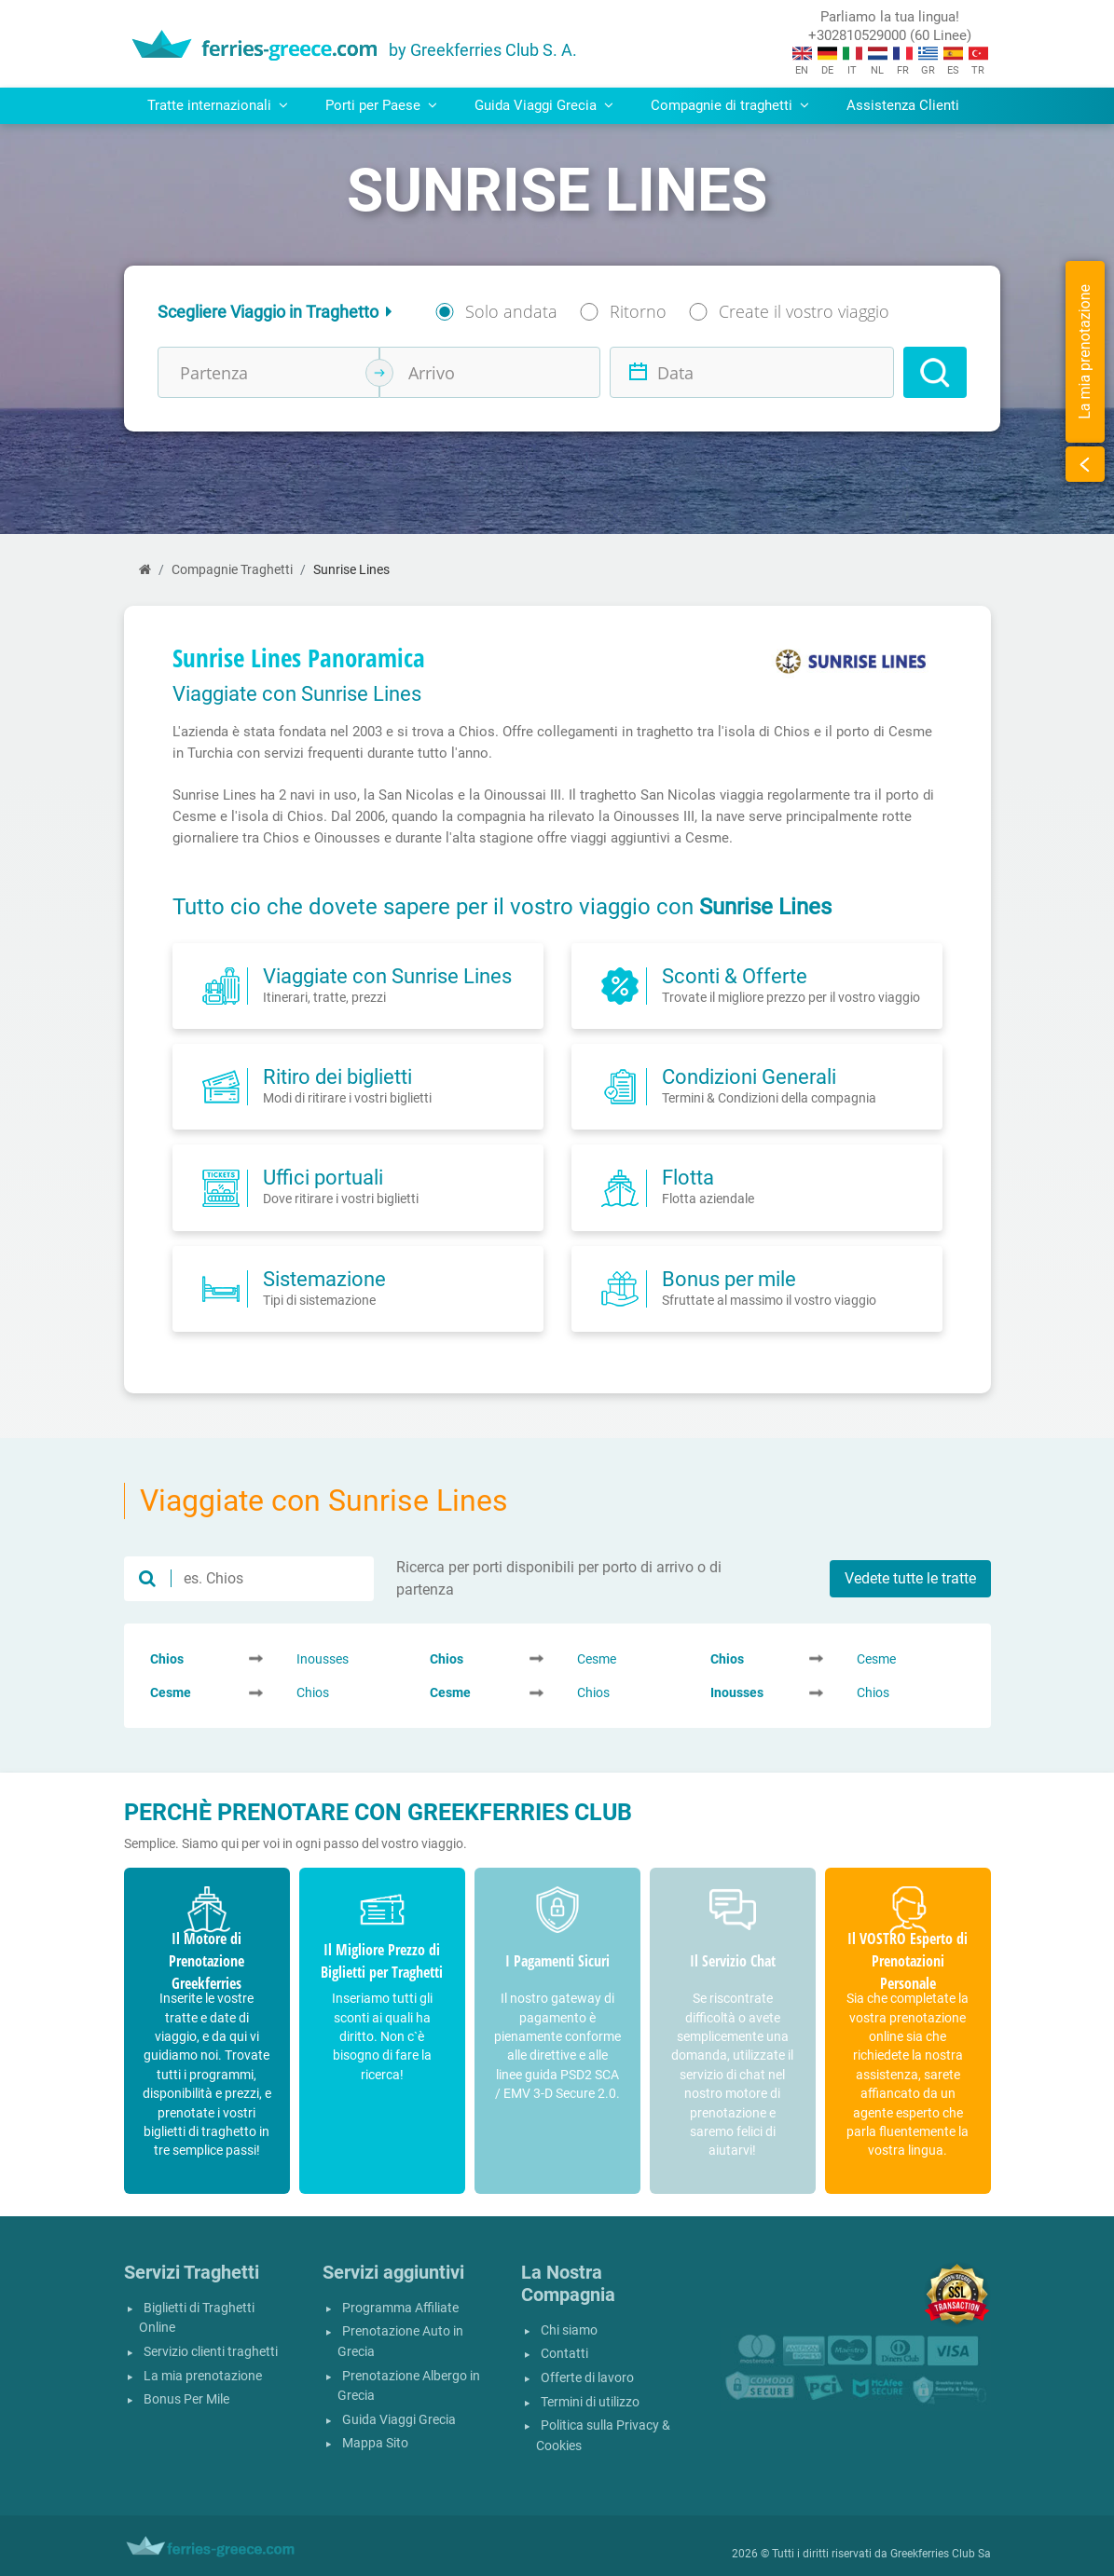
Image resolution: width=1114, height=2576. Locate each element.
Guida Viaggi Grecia (399, 2420)
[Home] (145, 570)
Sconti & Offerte (734, 976)
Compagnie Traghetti (232, 570)
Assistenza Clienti (902, 105)
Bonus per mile (729, 1278)
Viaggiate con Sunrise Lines (387, 976)
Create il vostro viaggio (804, 311)
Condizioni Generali (749, 1076)
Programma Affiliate (400, 2308)
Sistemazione (324, 1278)
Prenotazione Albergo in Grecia (408, 2386)
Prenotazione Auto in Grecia (400, 2341)
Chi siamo (569, 2330)
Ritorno (638, 311)
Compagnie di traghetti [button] (730, 105)
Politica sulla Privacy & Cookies (603, 2436)
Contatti (564, 2354)
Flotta (688, 1177)
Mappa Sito (375, 2443)
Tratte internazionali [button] (217, 105)
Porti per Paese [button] (381, 105)
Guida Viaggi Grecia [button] (543, 105)
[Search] (935, 372)
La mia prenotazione (203, 2376)
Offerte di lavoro (587, 2378)
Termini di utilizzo (590, 2402)
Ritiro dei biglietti (337, 1076)
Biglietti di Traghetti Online (196, 2318)
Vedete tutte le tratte (910, 1578)
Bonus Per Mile (186, 2399)
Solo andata (511, 311)
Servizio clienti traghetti (211, 2352)
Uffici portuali (323, 1177)
